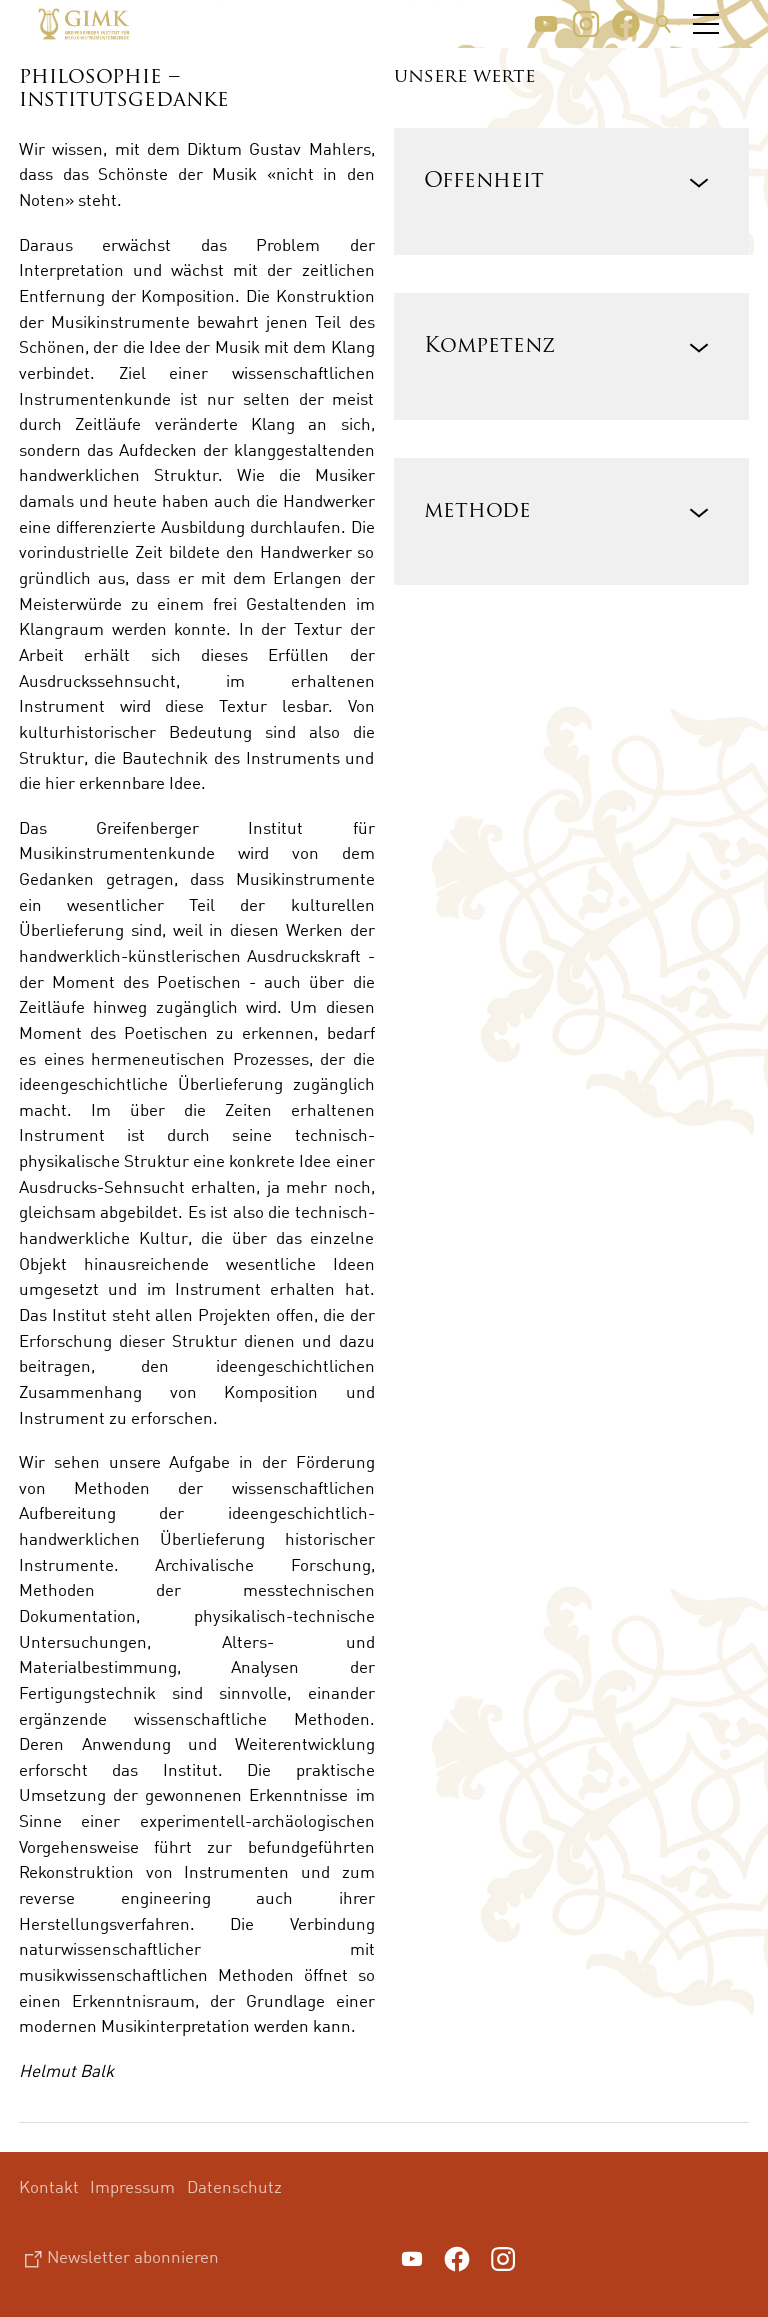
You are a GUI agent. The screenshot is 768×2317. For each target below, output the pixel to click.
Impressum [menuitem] (132, 2186)
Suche (664, 24)
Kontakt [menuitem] (49, 2186)
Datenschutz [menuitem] (234, 2186)
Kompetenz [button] (489, 346)
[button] (546, 24)
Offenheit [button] (484, 181)
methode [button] (477, 511)
